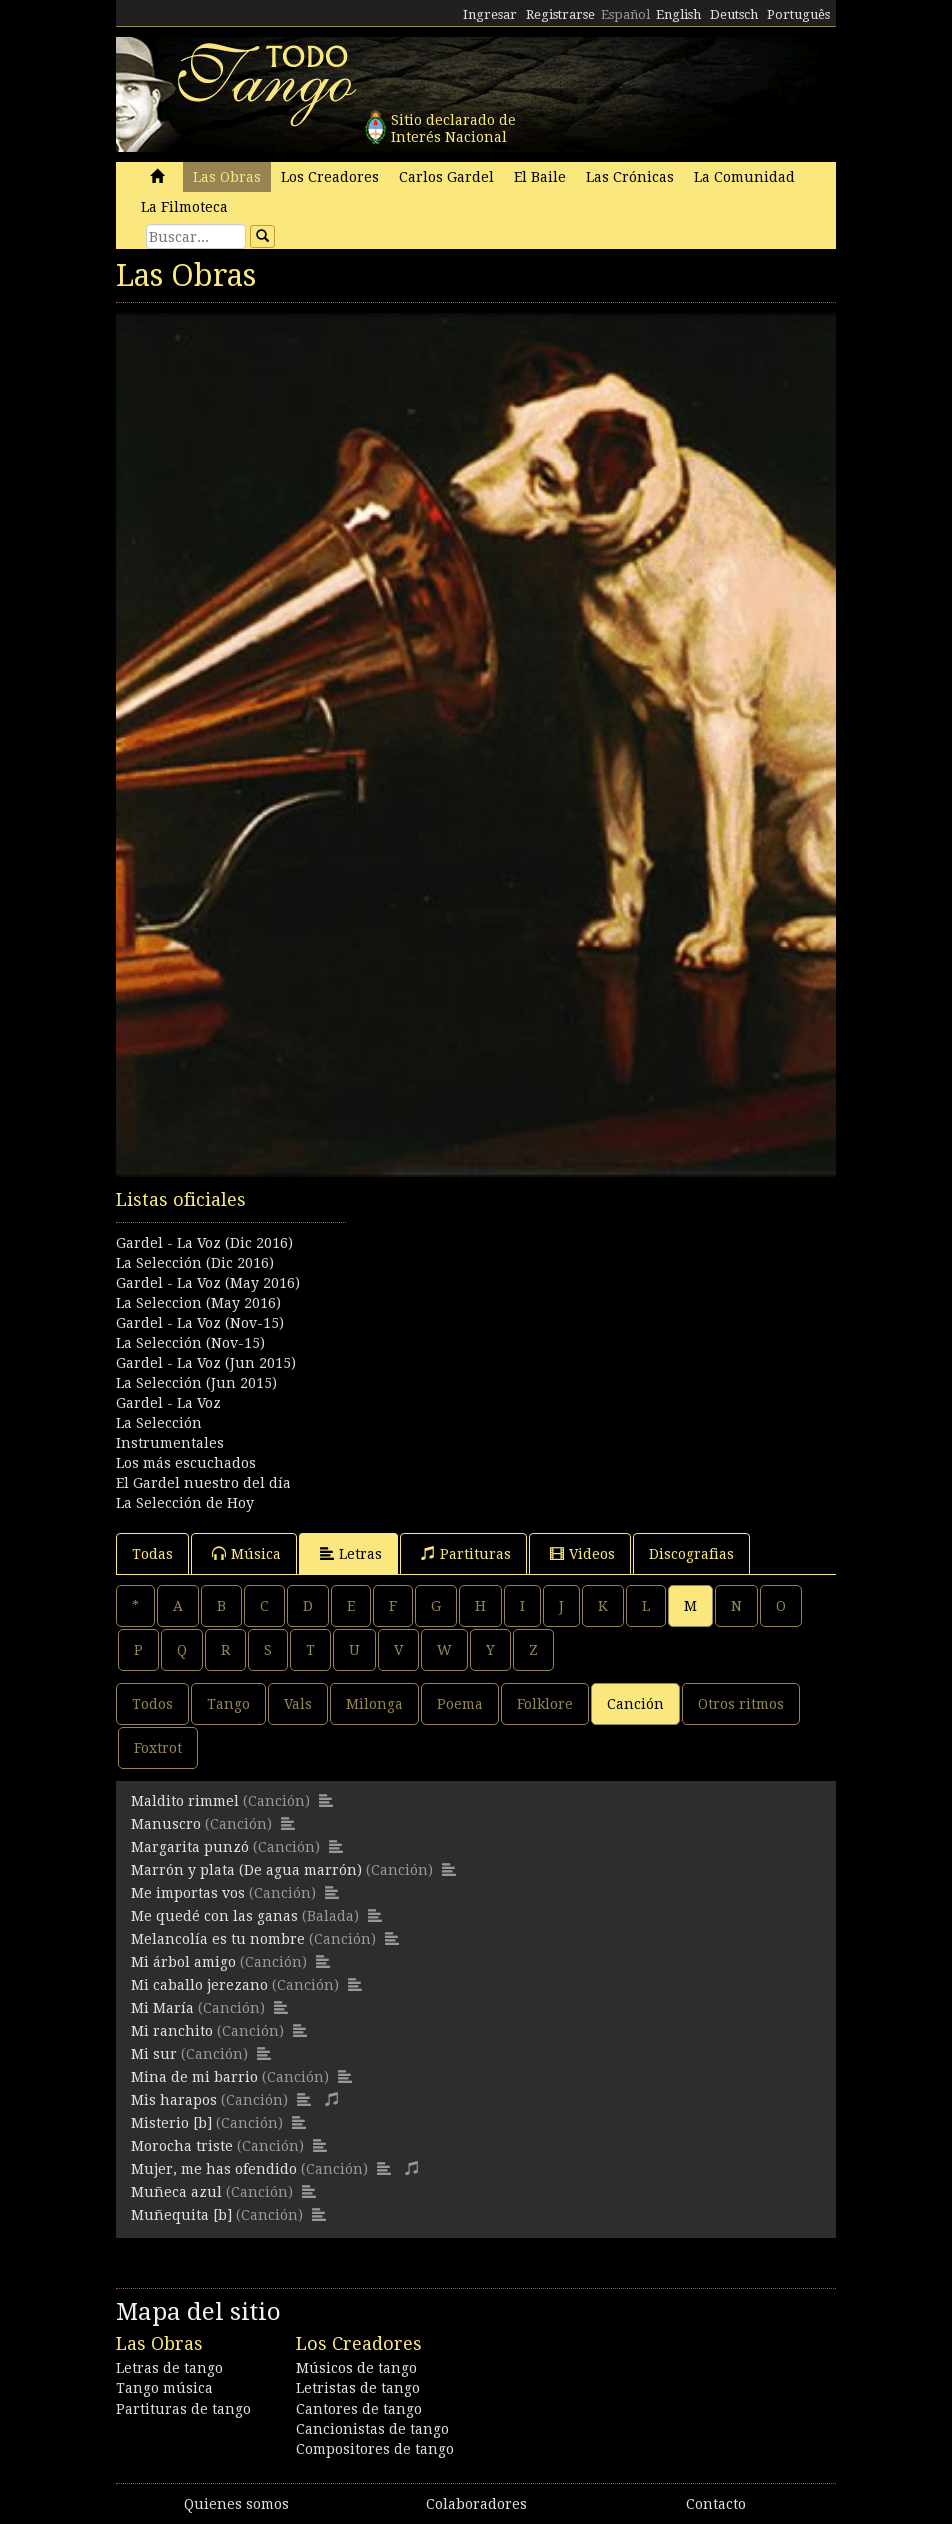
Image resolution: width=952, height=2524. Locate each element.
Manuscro (166, 1824)
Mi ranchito (172, 2031)
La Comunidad (744, 177)
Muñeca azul (176, 2192)
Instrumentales (170, 1443)
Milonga (374, 1704)
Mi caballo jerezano (199, 1985)
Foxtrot (158, 1748)
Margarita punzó (190, 1847)
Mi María (162, 2008)
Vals (298, 1704)
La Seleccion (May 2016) (198, 1303)
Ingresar (490, 14)
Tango (228, 1704)
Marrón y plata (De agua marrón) (246, 1870)
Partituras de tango (183, 2409)
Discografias (691, 1554)
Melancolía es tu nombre (218, 1939)
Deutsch (734, 14)
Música (246, 1553)
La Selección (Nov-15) (190, 1343)
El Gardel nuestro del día (203, 1483)
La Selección (159, 1423)
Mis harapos (174, 2100)
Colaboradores (476, 2504)
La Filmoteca (184, 207)
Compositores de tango (375, 2449)
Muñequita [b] (181, 2215)
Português (798, 14)
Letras (351, 1553)
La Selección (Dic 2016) (195, 1263)
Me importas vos (188, 1893)
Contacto (716, 2504)
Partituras (466, 1553)
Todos (152, 1704)
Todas (152, 1554)
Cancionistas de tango (372, 2429)
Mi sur (154, 2054)
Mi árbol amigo (183, 1962)
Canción (635, 1704)
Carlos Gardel (446, 177)
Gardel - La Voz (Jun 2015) (206, 1363)
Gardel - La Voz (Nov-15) (200, 1323)
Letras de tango (169, 2368)
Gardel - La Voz (168, 1403)
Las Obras (227, 177)
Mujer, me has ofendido (214, 2169)
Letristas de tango (358, 2388)
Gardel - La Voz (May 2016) (208, 1283)
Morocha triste (182, 2146)
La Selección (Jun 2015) (196, 1383)
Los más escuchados (186, 1463)
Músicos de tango (356, 2368)
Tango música (164, 2388)
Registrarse (560, 14)
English (678, 14)
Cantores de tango (359, 2409)
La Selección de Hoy (185, 1503)
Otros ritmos (741, 1704)
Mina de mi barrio (194, 2077)
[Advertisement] (476, 1287)
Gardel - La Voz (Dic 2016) (204, 1243)
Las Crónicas (630, 177)
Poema (460, 1704)
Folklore (545, 1704)
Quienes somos (236, 2504)
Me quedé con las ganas (214, 1916)
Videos (582, 1553)
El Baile (540, 177)
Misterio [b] (171, 2123)
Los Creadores (330, 177)
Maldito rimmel (185, 1801)
